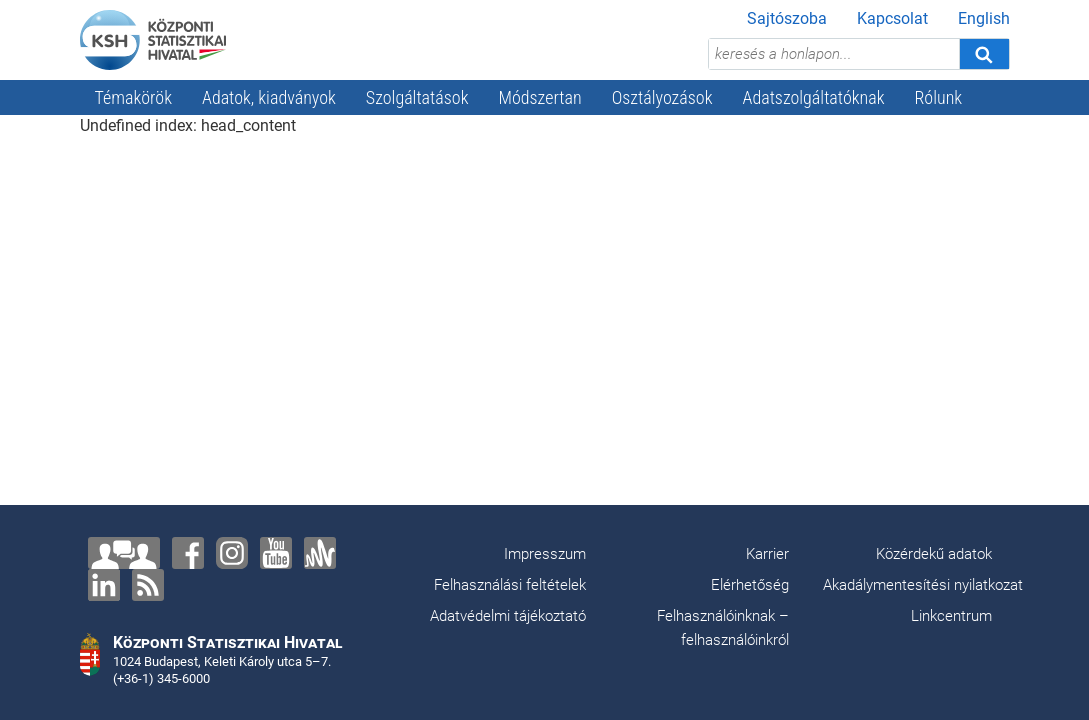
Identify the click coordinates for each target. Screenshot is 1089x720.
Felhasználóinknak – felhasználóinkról (723, 628)
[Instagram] (232, 553)
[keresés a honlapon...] (834, 54)
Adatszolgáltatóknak (814, 97)
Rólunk (938, 97)
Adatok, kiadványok (269, 97)
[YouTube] (276, 553)
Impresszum (545, 554)
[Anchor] (320, 553)
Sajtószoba (787, 18)
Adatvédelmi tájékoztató (508, 616)
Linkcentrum (951, 616)
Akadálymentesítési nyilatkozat (923, 585)
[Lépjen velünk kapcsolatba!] (124, 553)
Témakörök (134, 97)
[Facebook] (188, 553)
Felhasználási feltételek (510, 585)
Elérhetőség (750, 585)
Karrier (767, 554)
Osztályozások (662, 97)
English (984, 18)
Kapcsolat (892, 18)
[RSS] (148, 585)
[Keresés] (984, 54)
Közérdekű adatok (934, 554)
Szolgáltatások (417, 97)
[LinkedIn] (104, 585)
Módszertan (539, 97)
